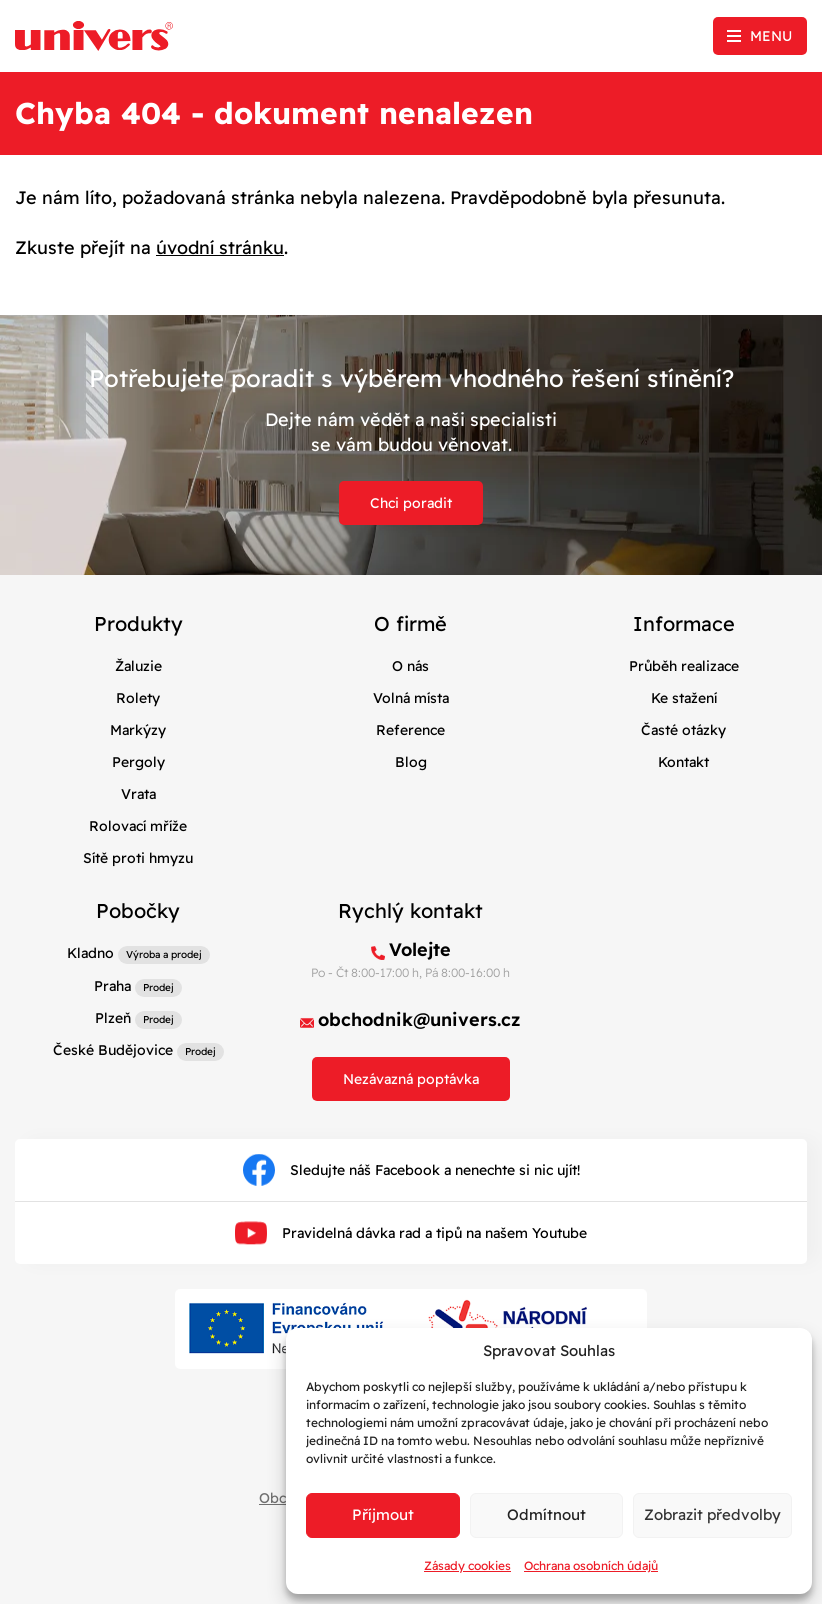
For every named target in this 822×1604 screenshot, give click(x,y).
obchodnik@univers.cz (419, 1019)
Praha (112, 986)
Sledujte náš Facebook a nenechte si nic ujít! (411, 1170)
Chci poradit (411, 503)
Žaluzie (138, 666)
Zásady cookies (467, 1565)
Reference (410, 730)
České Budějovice (113, 1050)
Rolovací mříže (138, 826)
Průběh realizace (684, 666)
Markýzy (138, 730)
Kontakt (683, 762)
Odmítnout (546, 1514)
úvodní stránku (220, 247)
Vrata (138, 794)
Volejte (420, 949)
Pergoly (138, 762)
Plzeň (113, 1018)
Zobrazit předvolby (712, 1514)
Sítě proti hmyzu (138, 858)
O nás (410, 666)
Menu (771, 36)
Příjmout (383, 1514)
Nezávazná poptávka (411, 1079)
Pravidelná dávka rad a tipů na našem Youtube (411, 1233)
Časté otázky (683, 730)
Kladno (90, 953)
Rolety (138, 698)
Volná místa (411, 698)
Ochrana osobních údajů (591, 1565)
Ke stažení (684, 698)
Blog (411, 762)
